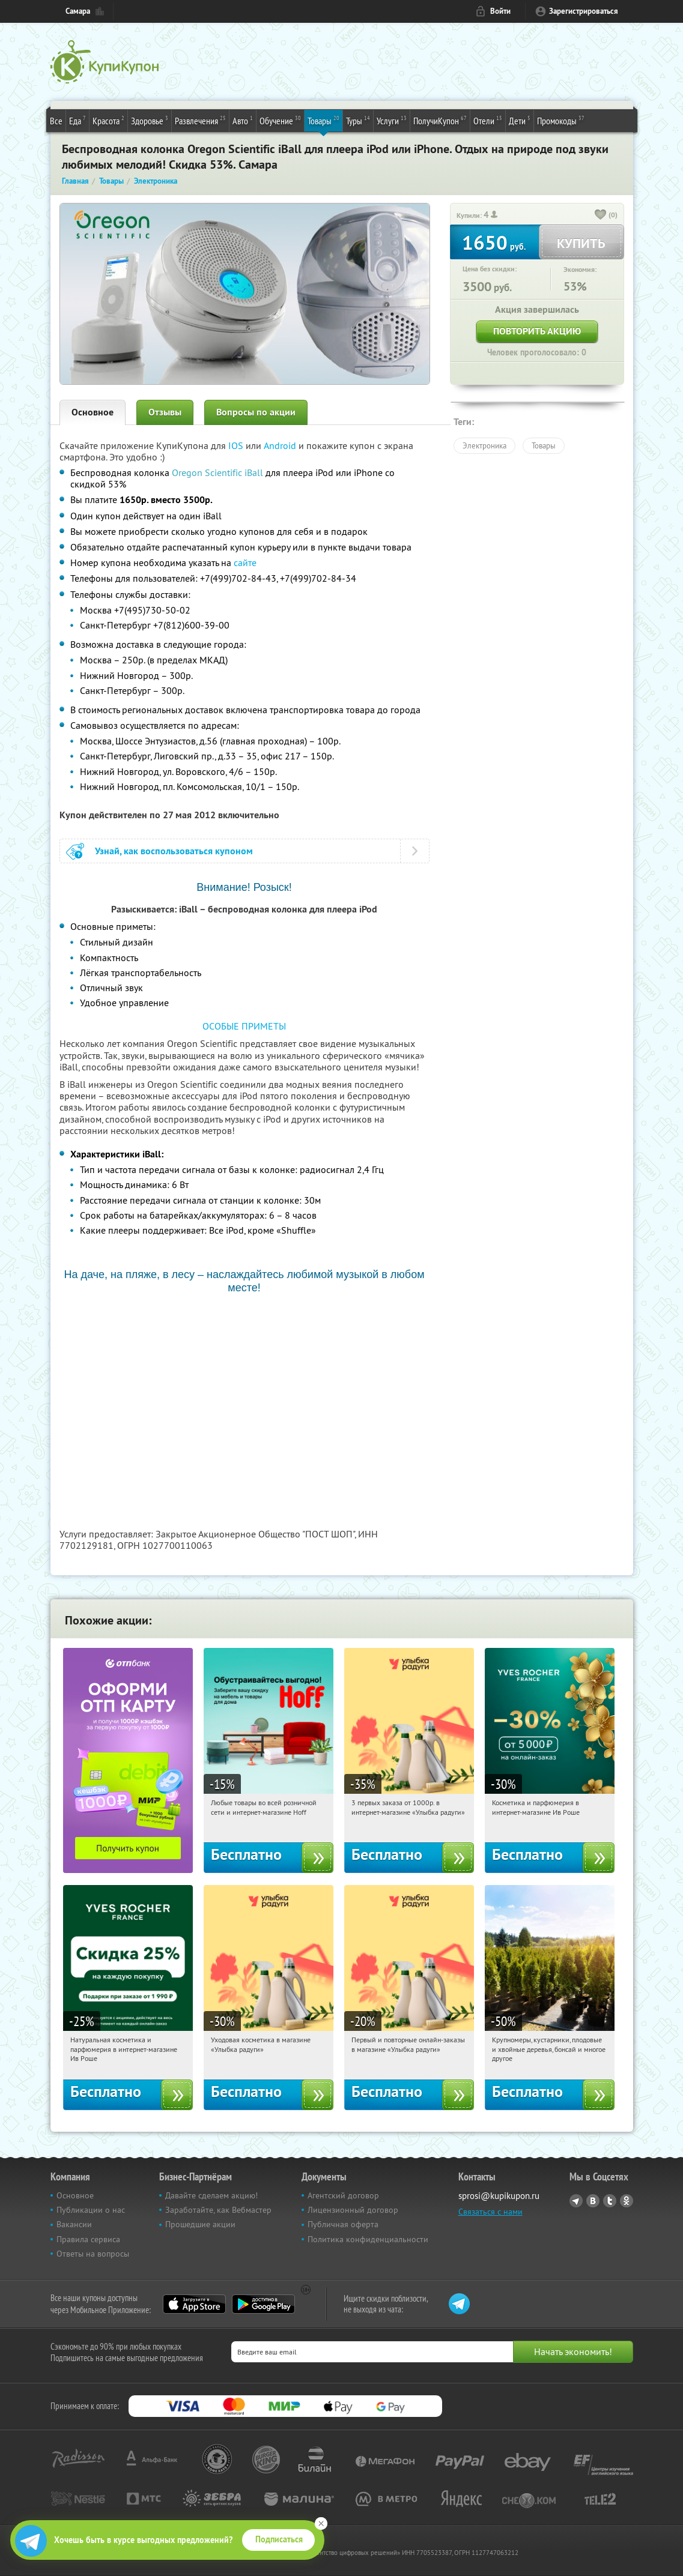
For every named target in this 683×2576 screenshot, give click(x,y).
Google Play (263, 2304)
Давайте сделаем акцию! (211, 2195)
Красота (108, 120)
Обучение (280, 120)
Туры (358, 120)
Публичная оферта (343, 2224)
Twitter (609, 2200)
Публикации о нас (90, 2209)
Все (56, 121)
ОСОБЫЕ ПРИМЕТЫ (244, 1026)
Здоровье (149, 120)
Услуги (392, 120)
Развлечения (200, 120)
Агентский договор (343, 2195)
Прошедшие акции (200, 2224)
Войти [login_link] (500, 11)
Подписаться (279, 2539)
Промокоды (560, 120)
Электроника (484, 445)
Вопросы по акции (256, 412)
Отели (487, 120)
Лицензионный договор (353, 2209)
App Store (194, 2304)
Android (281, 445)
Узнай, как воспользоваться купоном (174, 851)
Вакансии (74, 2224)
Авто (242, 120)
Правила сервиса (88, 2239)
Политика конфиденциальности (368, 2239)
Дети (519, 120)
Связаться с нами (490, 2211)
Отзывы (164, 412)
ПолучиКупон (440, 120)
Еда (77, 120)
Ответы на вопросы (92, 2253)
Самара (77, 11)
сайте (245, 563)
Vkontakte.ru (593, 2200)
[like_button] (601, 216)
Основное (92, 412)
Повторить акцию (537, 331)
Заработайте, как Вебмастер (218, 2209)
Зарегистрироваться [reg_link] (583, 11)
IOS (237, 445)
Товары (323, 120)
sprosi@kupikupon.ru (498, 2195)
